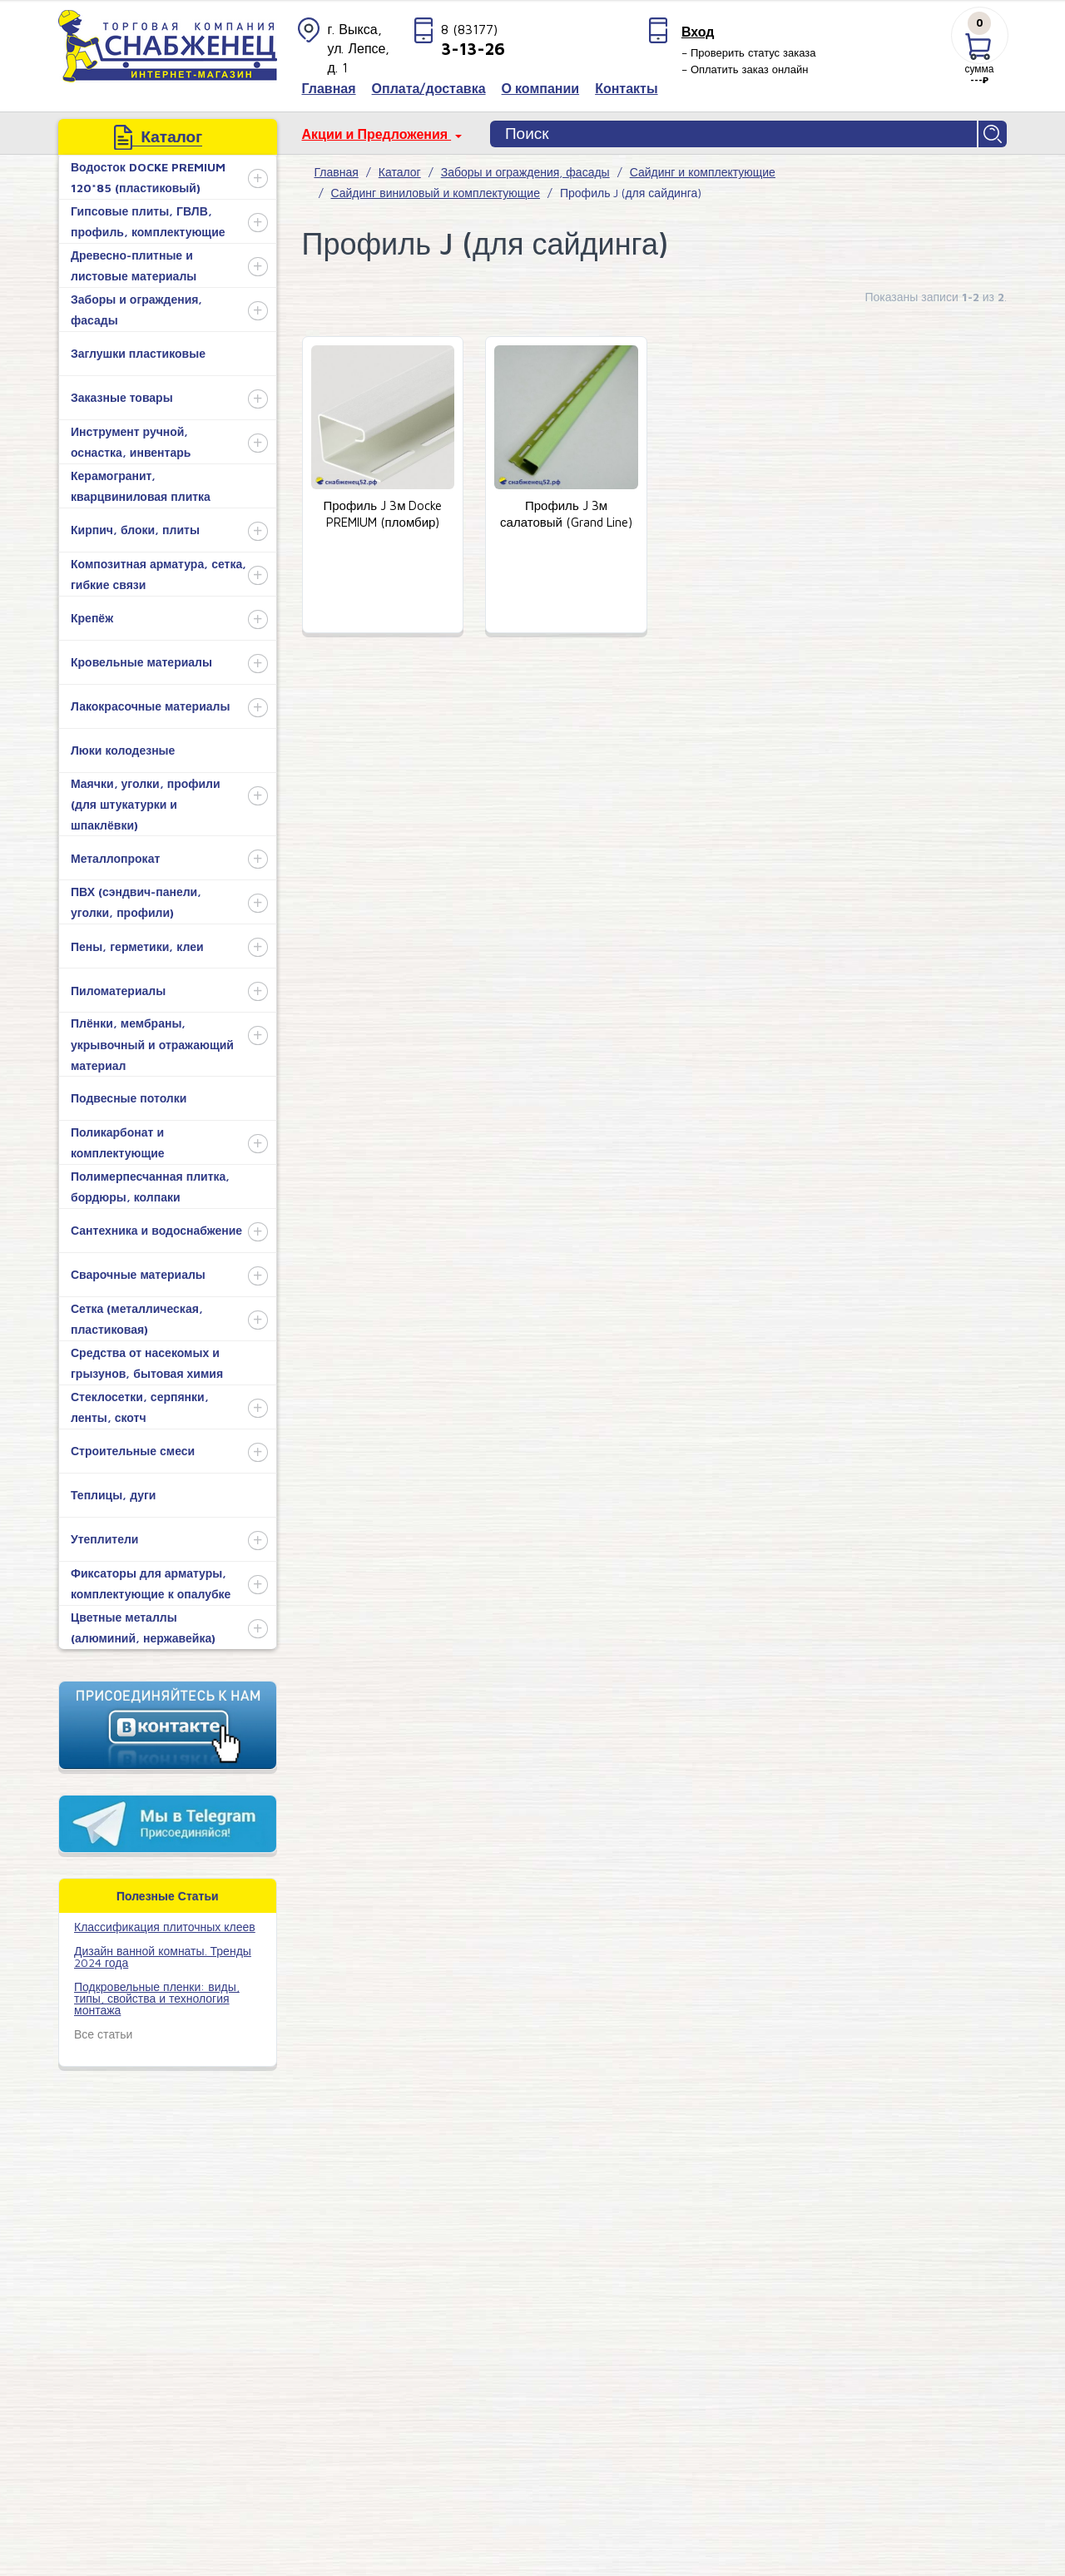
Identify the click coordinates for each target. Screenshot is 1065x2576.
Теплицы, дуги (113, 1495)
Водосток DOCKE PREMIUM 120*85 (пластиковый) (148, 177)
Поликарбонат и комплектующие (118, 1142)
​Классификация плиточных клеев (164, 1927)
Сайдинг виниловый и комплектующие (435, 193)
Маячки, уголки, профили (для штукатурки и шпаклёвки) (145, 804)
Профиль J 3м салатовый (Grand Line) (566, 513)
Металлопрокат (115, 858)
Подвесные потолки (128, 1098)
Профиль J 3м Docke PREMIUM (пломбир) (382, 513)
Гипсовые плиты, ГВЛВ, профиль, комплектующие (148, 221)
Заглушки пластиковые (138, 353)
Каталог (400, 172)
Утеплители (104, 1539)
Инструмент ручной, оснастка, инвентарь (131, 441)
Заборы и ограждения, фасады (136, 309)
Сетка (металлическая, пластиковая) (137, 1318)
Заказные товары (122, 397)
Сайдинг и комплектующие (702, 172)
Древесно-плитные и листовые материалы (133, 265)
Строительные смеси (133, 1451)
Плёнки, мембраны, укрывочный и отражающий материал (152, 1044)
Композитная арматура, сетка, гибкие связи (158, 574)
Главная (337, 172)
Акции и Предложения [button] (377, 133)
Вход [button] (698, 31)
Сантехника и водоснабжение (156, 1230)
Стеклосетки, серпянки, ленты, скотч (140, 1407)
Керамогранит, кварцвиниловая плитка (141, 485)
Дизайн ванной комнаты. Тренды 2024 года (162, 1956)
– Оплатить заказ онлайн (745, 69)
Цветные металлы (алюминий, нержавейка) (143, 1627)
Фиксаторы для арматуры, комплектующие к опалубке (150, 1583)
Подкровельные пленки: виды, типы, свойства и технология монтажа (157, 1998)
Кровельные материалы (141, 662)
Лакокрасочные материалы (150, 706)
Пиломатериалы (118, 990)
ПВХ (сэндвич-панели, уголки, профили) (136, 901)
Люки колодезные (123, 750)
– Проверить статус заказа (748, 52)
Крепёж (92, 618)
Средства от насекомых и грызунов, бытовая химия (147, 1362)
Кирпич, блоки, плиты (135, 530)
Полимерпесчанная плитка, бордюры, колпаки (150, 1186)
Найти (992, 134)
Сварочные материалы (138, 1274)
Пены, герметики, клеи (137, 946)
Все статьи (103, 2034)
